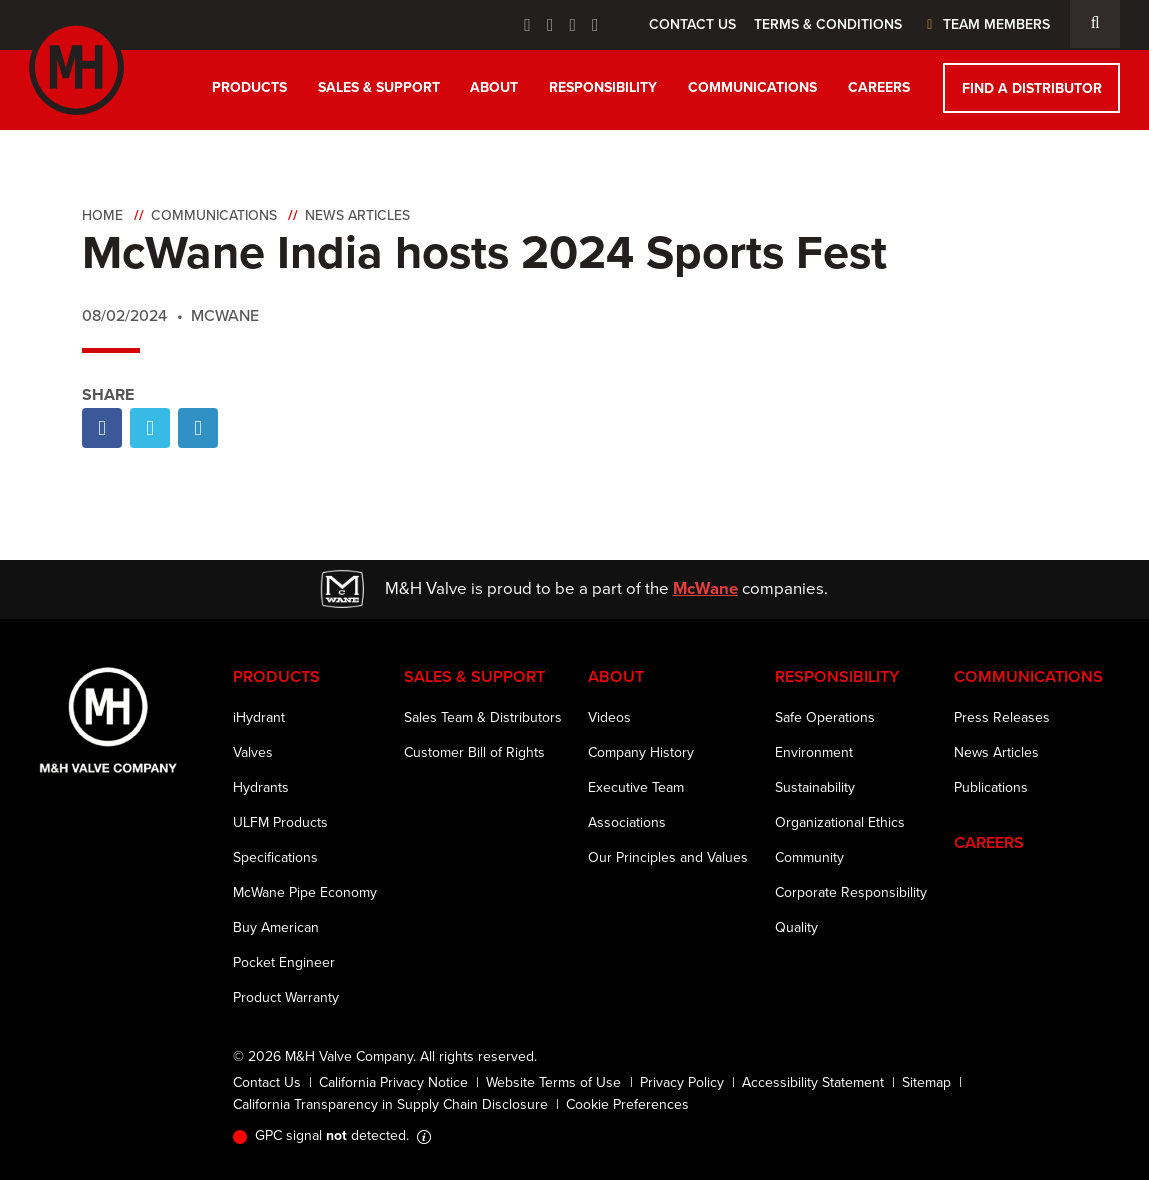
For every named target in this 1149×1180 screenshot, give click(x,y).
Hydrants (261, 787)
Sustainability (815, 787)
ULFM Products (280, 822)
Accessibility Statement (813, 1082)
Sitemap (926, 1082)
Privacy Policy (682, 1082)
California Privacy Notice (393, 1082)
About (494, 87)
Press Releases (1002, 717)
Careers (879, 87)
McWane (705, 588)
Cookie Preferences (627, 1104)
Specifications (275, 857)
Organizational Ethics (840, 822)
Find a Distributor (1032, 88)
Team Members (985, 24)
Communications (752, 87)
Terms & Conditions (828, 24)
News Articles (357, 215)
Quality (796, 927)
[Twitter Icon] (550, 25)
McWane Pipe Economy (305, 892)
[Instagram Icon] (595, 25)
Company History (641, 752)
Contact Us (692, 24)
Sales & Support (379, 87)
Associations (627, 822)
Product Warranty (286, 997)
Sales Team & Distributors (483, 717)
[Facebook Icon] (527, 25)
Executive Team (636, 787)
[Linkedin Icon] (572, 25)
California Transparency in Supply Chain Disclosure (390, 1104)
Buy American (276, 927)
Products (249, 87)
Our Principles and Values (668, 857)
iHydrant (259, 717)
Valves (253, 752)
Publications (991, 787)
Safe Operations (825, 717)
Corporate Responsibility (851, 892)
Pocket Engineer (284, 962)
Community (809, 857)
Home (102, 215)
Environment (814, 752)
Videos (609, 717)
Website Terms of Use (553, 1082)
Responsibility (603, 87)
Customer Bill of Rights (474, 752)
